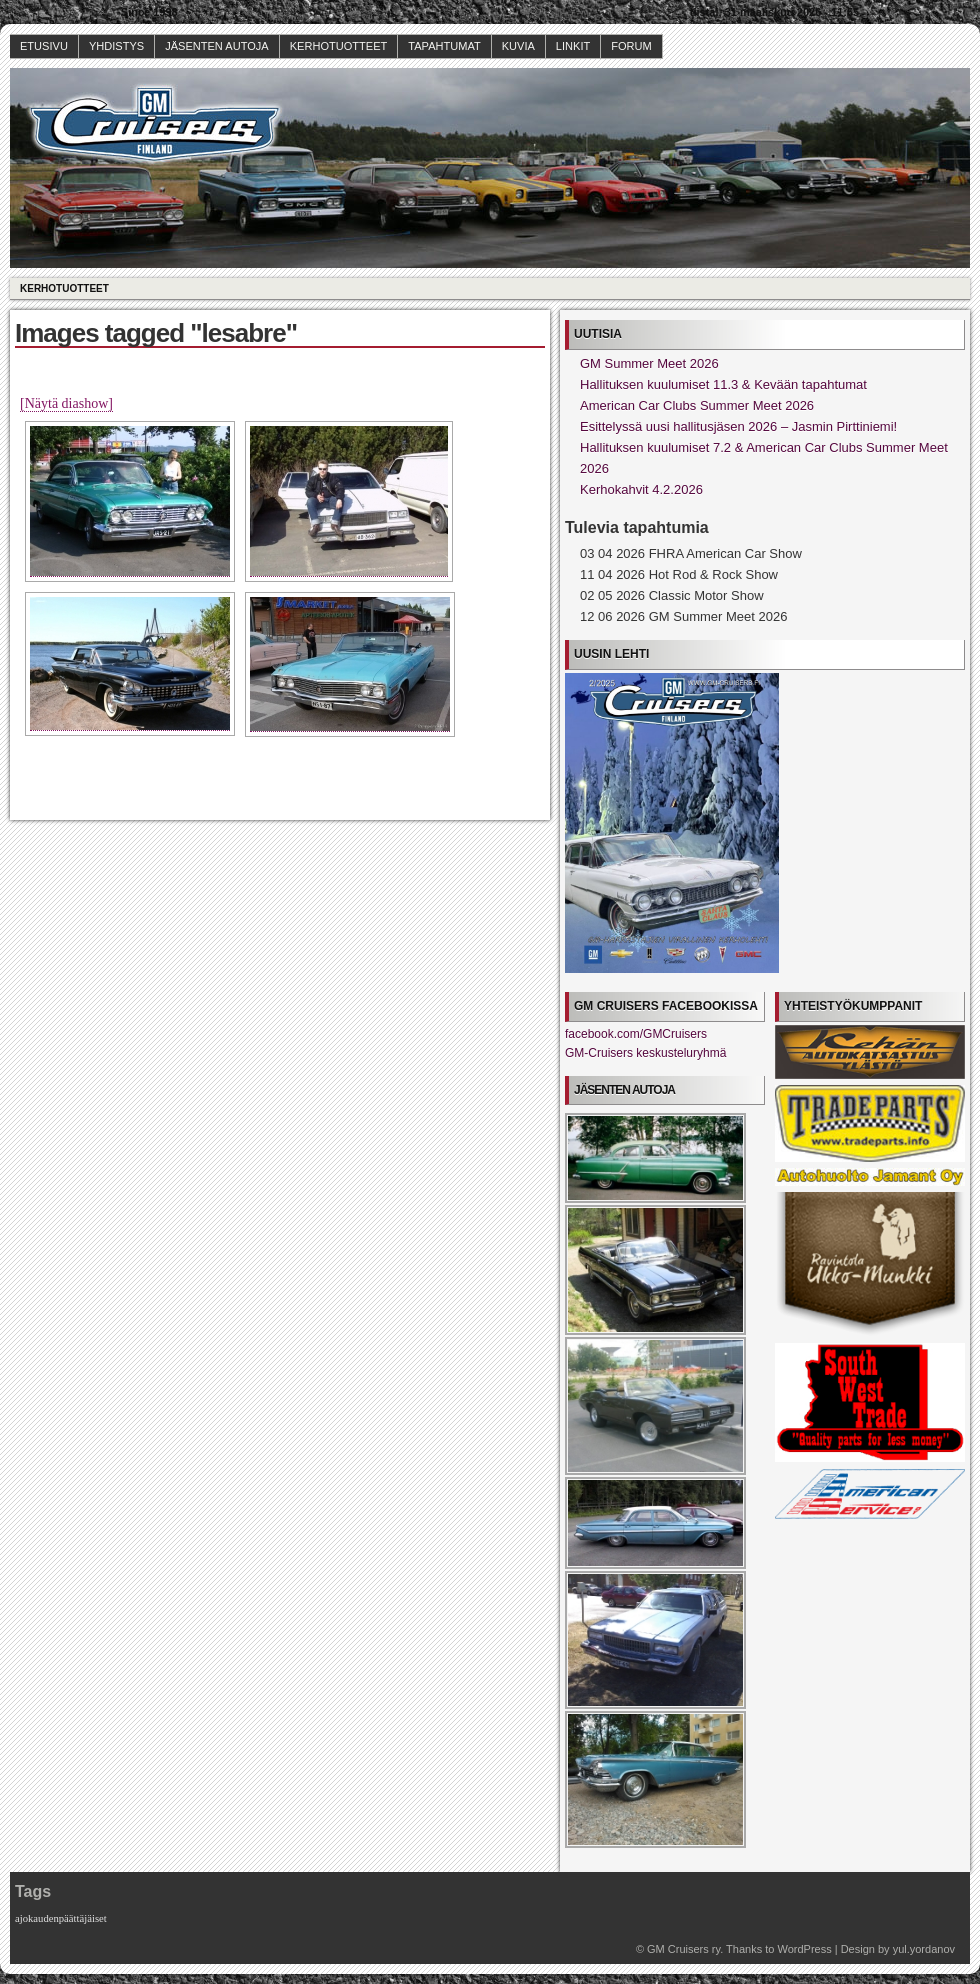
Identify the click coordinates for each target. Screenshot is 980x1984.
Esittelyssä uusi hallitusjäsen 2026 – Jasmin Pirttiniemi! (738, 426)
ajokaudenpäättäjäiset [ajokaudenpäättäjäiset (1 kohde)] (61, 1918)
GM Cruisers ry (683, 1949)
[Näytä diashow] (66, 403)
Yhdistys (116, 46)
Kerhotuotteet (339, 46)
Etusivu (44, 46)
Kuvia (518, 46)
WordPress (804, 1949)
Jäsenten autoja (217, 46)
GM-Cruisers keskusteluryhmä (645, 1053)
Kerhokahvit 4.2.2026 (641, 489)
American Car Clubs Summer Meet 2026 (697, 405)
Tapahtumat (444, 46)
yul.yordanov (924, 1949)
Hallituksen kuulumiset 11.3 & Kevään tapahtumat (723, 384)
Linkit (573, 46)
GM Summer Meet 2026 (649, 363)
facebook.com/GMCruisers (636, 1034)
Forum (631, 46)
